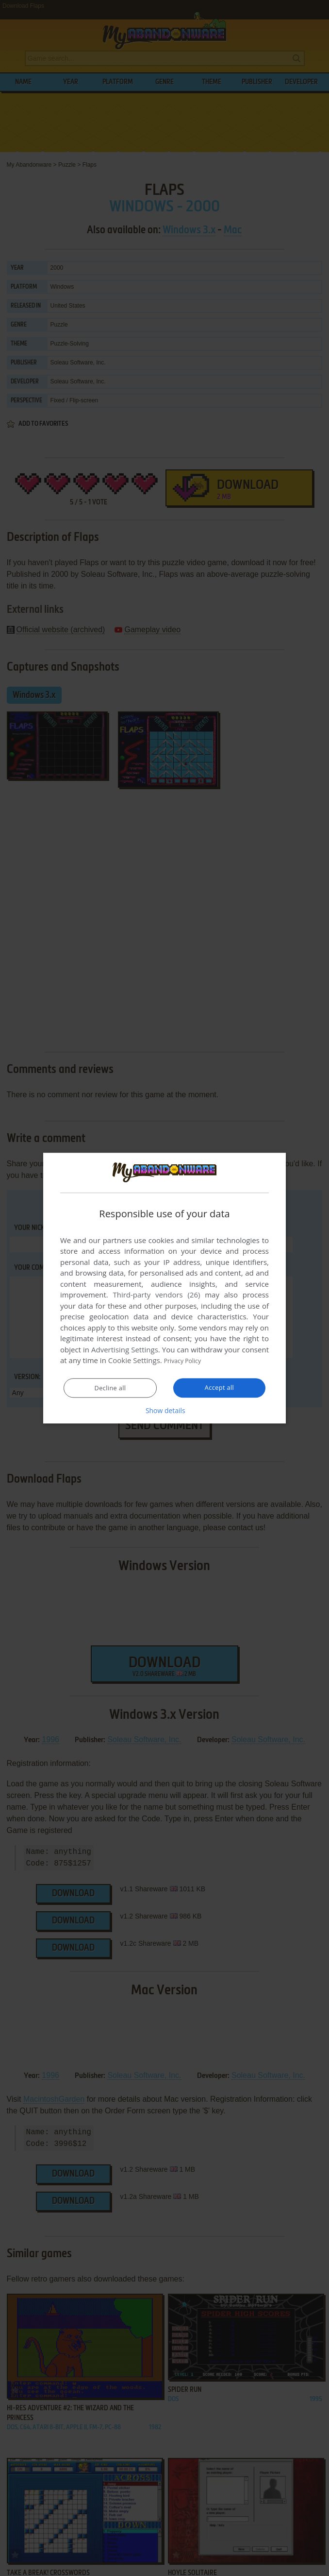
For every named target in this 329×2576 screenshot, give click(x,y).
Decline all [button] (110, 1388)
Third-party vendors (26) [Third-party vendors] (156, 1295)
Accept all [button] (219, 1388)
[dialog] (164, 1288)
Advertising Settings (124, 1350)
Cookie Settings (134, 1361)
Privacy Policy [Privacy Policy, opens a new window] (187, 1361)
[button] (164, 1410)
